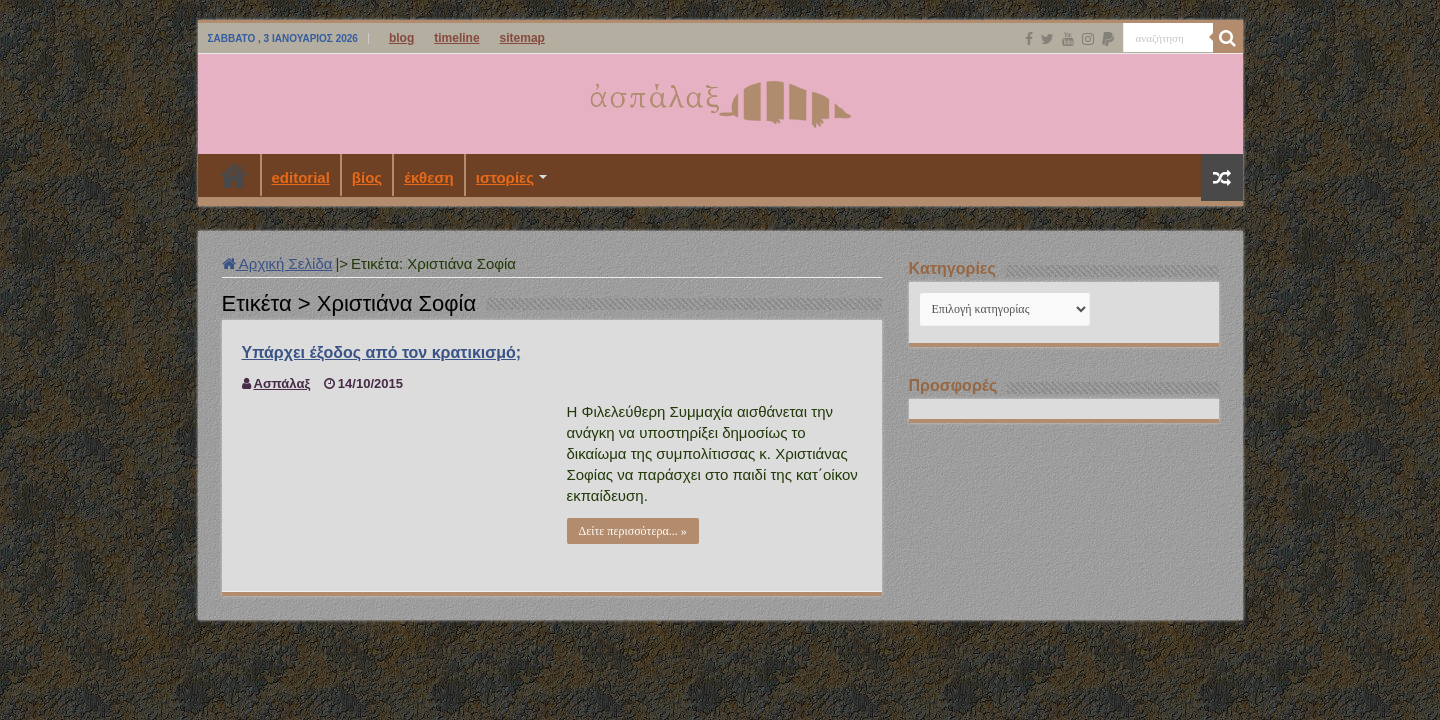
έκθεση (429, 177)
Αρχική (234, 175)
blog (401, 38)
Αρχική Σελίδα (277, 263)
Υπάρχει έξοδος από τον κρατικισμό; (382, 352)
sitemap (522, 38)
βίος (367, 177)
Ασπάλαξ (282, 383)
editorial (301, 177)
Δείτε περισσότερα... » (633, 531)
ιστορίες (505, 177)
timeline (456, 38)
